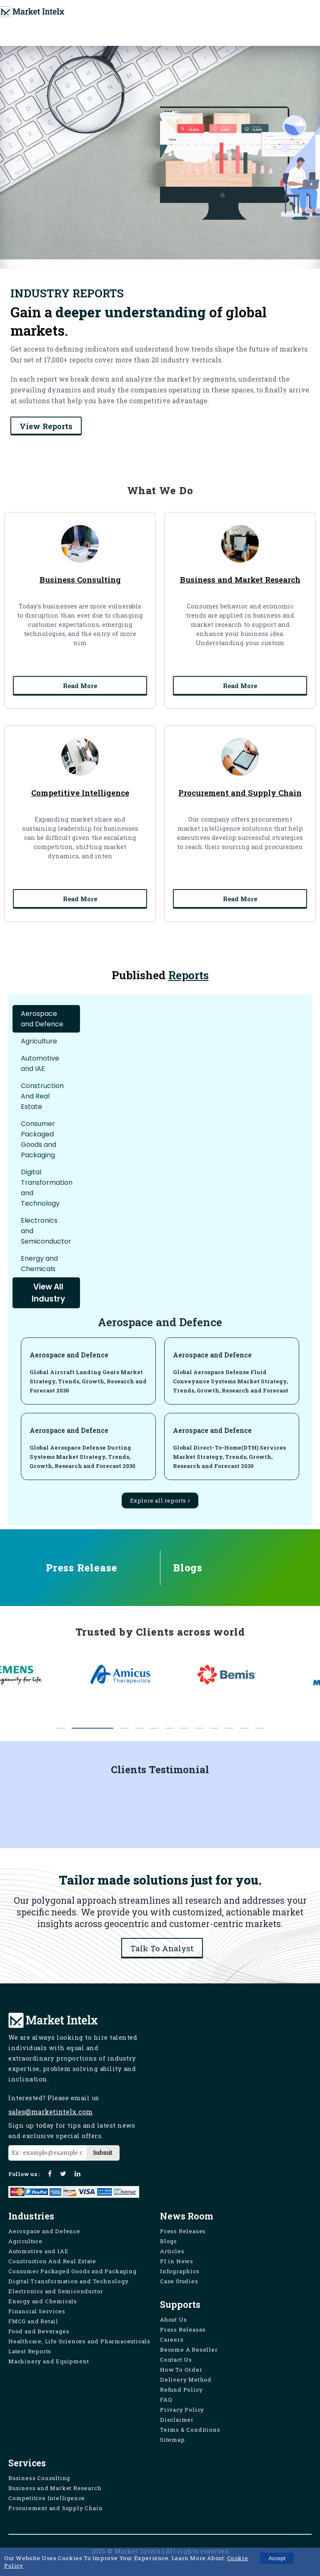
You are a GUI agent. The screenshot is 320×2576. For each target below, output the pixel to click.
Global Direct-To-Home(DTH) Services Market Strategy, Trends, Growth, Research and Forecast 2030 (229, 1457)
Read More (80, 689)
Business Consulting (39, 2478)
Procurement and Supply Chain (55, 2508)
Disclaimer (177, 2419)
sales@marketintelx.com (50, 2111)
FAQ (166, 2399)
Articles (172, 2251)
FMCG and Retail (33, 2321)
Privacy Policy (182, 2409)
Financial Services (36, 2311)
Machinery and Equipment (48, 2361)
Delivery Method (186, 2379)
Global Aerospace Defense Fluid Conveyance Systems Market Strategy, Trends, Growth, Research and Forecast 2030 (230, 1385)
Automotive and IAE (38, 2251)
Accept (276, 2558)
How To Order (181, 2369)
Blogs (168, 2241)
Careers (172, 2339)
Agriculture (25, 2241)
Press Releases (183, 2231)
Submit (102, 2152)
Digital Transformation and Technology (68, 2281)
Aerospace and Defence (69, 1354)
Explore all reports (160, 1500)
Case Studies (179, 2281)
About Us (173, 2319)
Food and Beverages (38, 2331)
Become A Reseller (189, 2349)
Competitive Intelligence (46, 2498)
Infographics (180, 2271)
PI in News (176, 2261)
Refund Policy (181, 2389)
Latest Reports (29, 2351)
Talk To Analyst (162, 1948)
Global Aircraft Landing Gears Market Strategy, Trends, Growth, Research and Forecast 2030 (88, 1381)
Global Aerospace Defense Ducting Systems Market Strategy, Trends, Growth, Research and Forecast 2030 (82, 1457)
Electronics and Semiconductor (55, 2291)
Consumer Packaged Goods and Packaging (72, 2271)
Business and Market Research (54, 2488)
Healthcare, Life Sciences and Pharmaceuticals (79, 2341)
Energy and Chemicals (42, 2301)
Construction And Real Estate (52, 2261)
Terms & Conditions (190, 2429)
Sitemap (172, 2439)
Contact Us (176, 2359)
